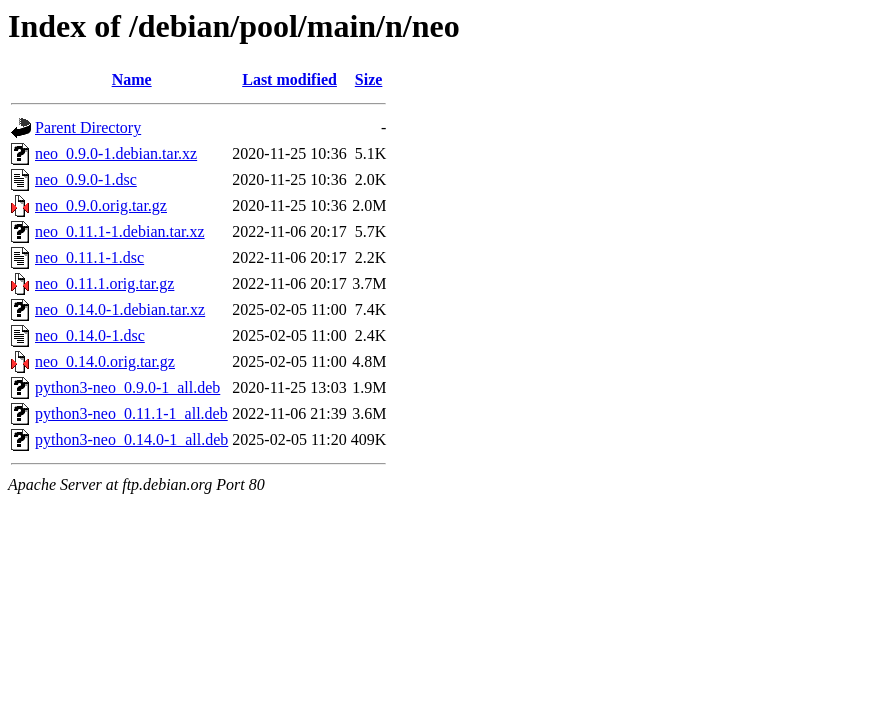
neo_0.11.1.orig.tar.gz (104, 283)
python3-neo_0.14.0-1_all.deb (131, 439)
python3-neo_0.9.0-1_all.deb (127, 387)
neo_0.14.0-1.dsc (90, 335)
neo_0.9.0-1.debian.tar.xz (116, 153)
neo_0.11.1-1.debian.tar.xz (120, 231)
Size (369, 79)
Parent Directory (88, 127)
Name (132, 79)
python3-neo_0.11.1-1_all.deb (131, 413)
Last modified (289, 79)
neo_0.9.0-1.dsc (86, 179)
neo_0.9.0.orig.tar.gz (101, 205)
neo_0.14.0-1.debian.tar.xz (120, 309)
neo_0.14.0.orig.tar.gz (105, 361)
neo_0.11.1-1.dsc (89, 257)
